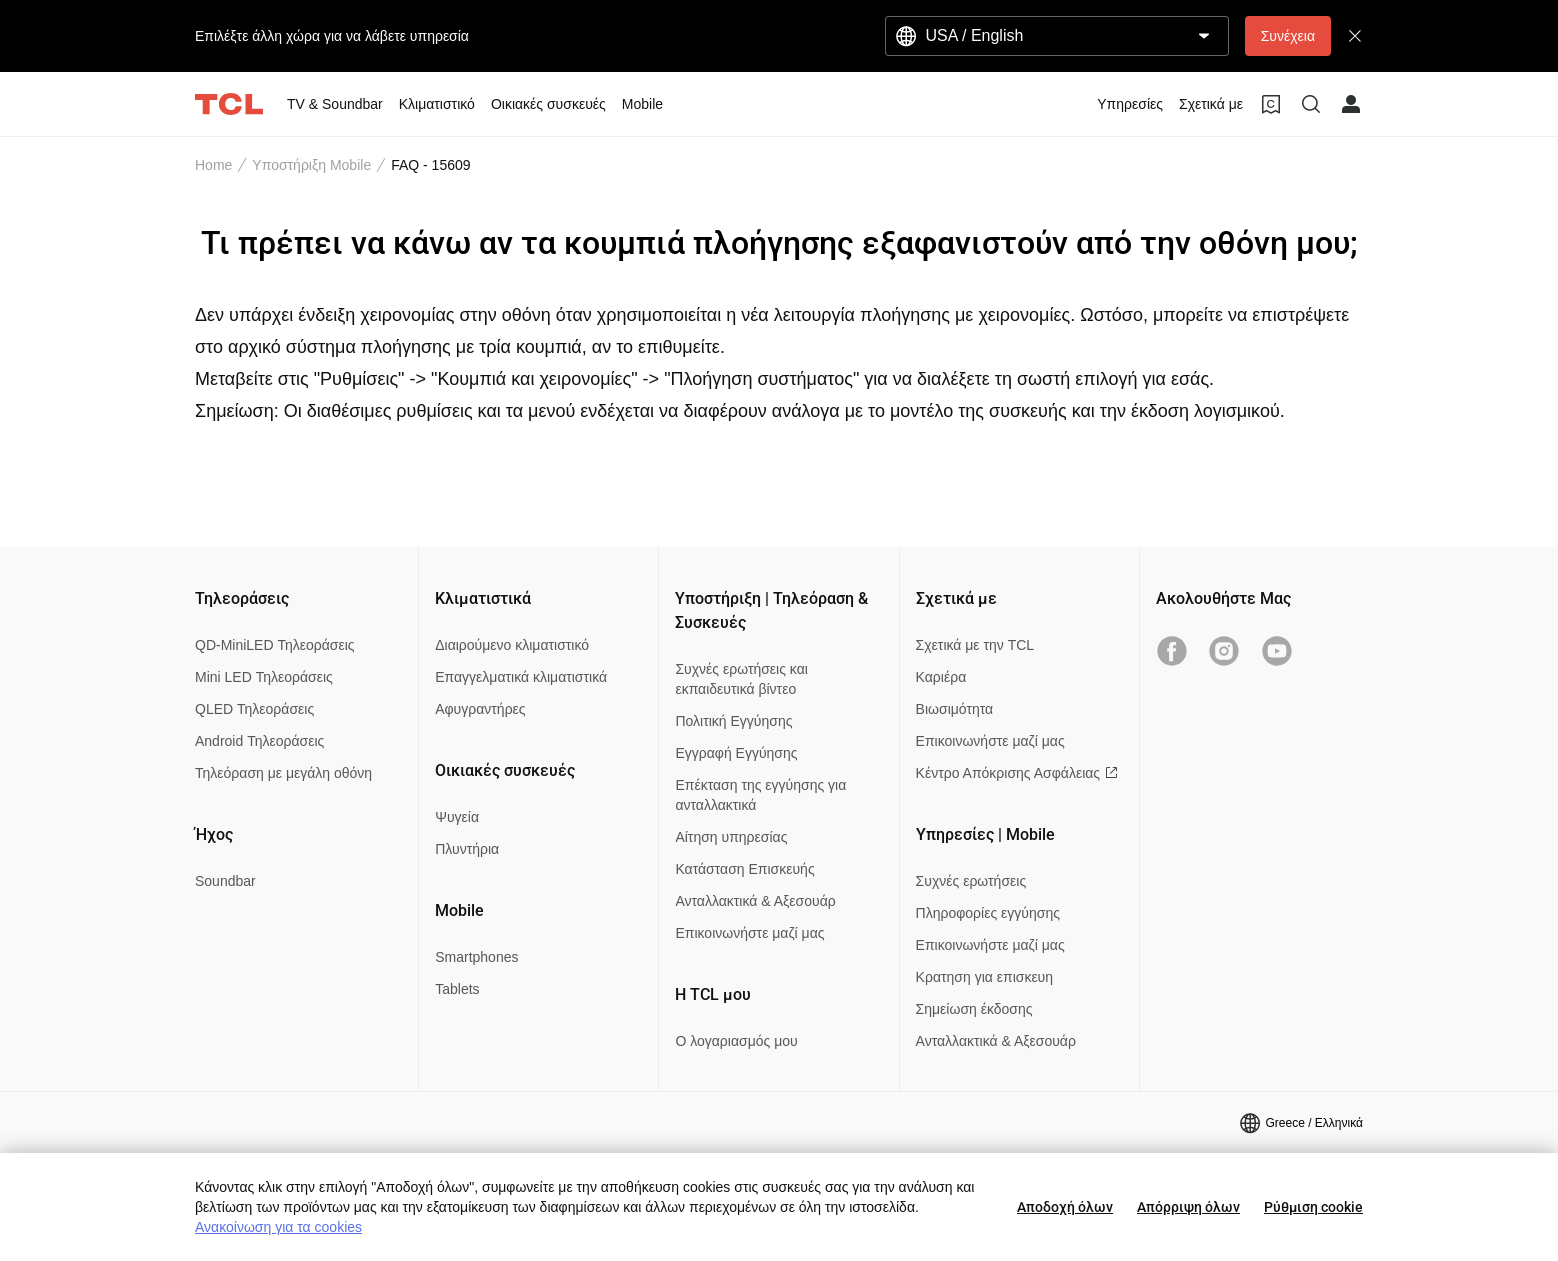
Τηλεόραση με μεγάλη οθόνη (283, 773)
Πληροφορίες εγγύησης (988, 913)
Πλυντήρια (467, 849)
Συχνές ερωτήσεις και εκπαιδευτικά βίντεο (741, 679)
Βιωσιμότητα (955, 709)
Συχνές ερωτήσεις (971, 881)
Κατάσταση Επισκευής (744, 869)
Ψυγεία (457, 817)
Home (213, 165)
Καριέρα (941, 677)
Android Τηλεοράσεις (259, 741)
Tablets (457, 989)
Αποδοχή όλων (1065, 1207)
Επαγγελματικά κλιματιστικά (521, 677)
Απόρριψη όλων (1188, 1207)
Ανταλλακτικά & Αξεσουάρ (755, 901)
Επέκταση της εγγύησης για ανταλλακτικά (760, 795)
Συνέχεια (1288, 36)
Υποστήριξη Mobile (311, 165)
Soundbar (225, 881)
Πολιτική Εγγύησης (733, 721)
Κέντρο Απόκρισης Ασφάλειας (1017, 773)
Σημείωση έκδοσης (974, 1009)
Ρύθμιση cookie (1313, 1207)
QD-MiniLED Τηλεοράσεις (275, 645)
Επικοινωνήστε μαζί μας (749, 933)
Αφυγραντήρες (480, 709)
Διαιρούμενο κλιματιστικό (512, 645)
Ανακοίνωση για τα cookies (278, 1227)
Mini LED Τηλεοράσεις (264, 677)
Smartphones (476, 957)
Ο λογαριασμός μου (736, 1041)
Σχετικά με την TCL (975, 645)
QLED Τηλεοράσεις (254, 709)
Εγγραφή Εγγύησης (736, 753)
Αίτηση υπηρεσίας (731, 837)
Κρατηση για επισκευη (984, 977)
